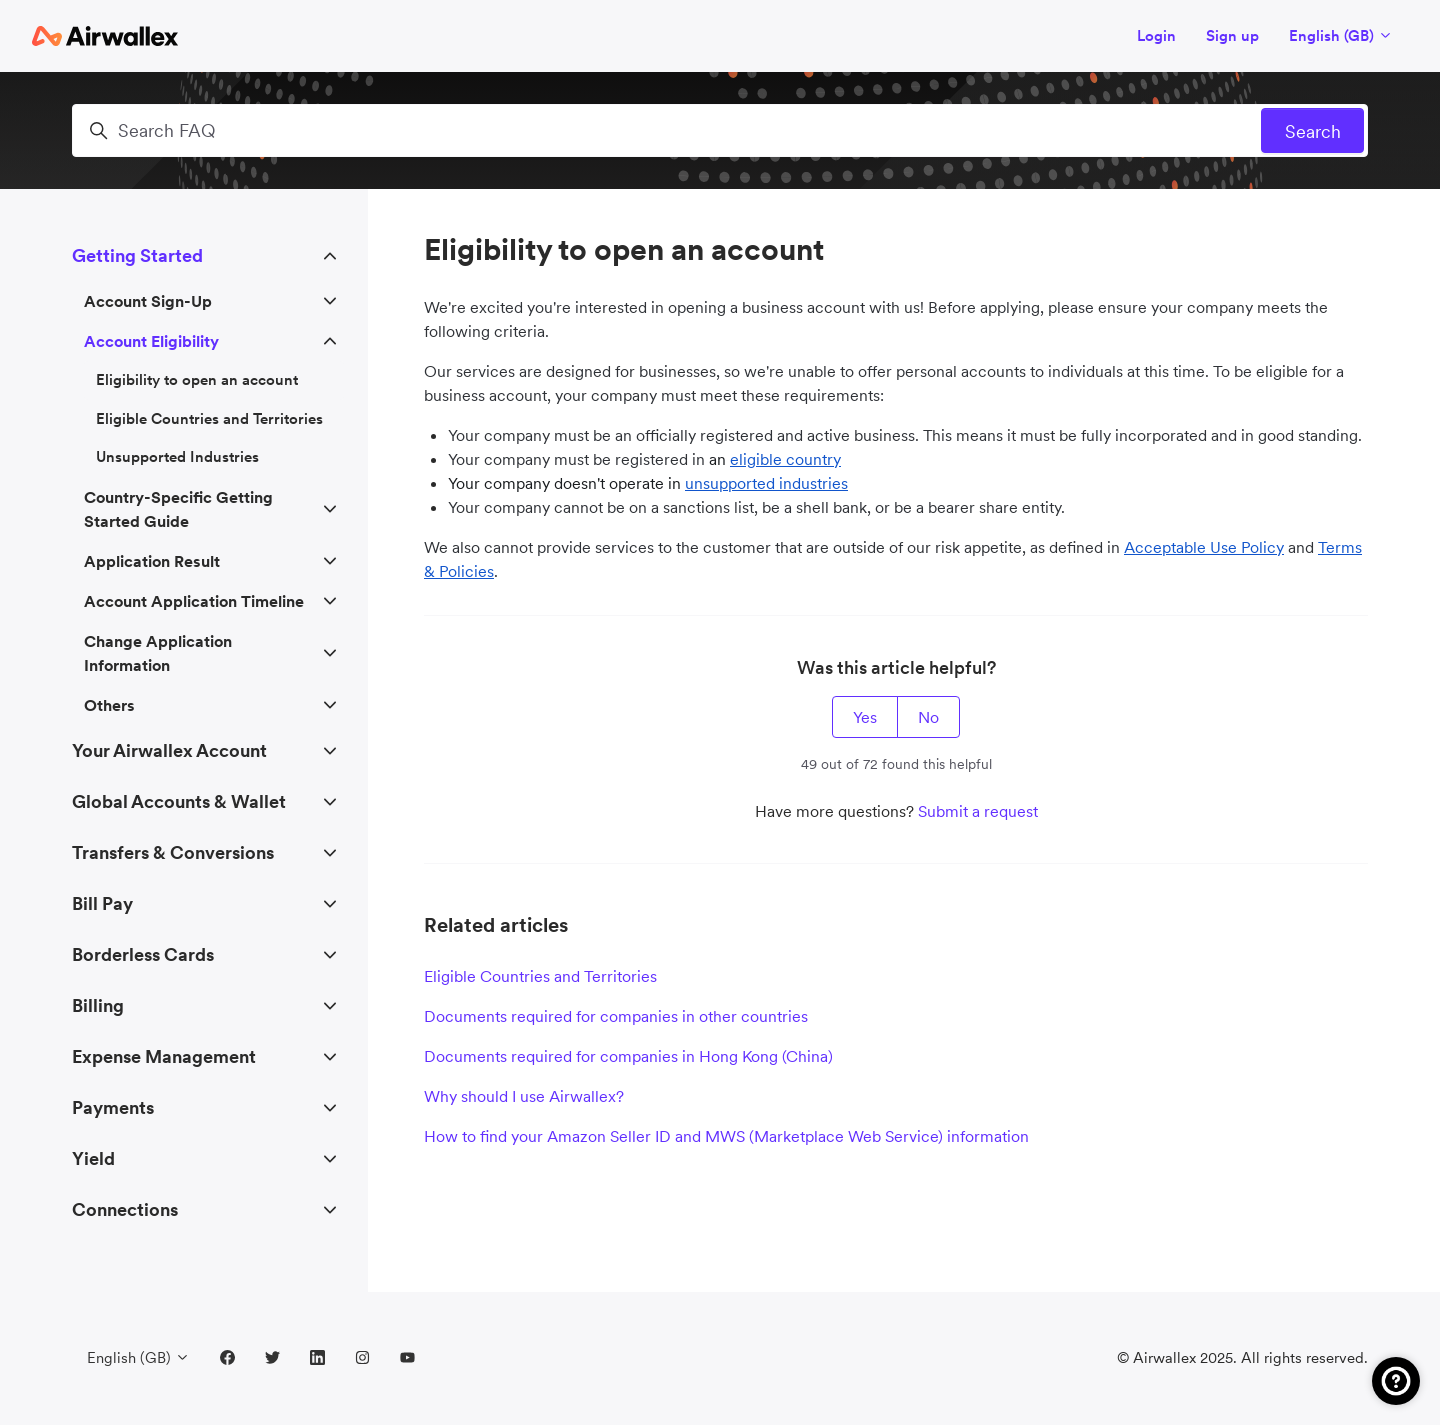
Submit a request (978, 811)
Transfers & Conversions (173, 852)
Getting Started (137, 255)
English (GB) (1341, 35)
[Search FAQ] (720, 130)
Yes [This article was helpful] (865, 717)
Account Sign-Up (148, 301)
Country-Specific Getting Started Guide (178, 509)
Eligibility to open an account (197, 379)
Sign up (1232, 35)
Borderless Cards (143, 954)
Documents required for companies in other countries (616, 1016)
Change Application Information (158, 653)
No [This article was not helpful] (928, 717)
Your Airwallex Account (169, 750)
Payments (113, 1107)
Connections (125, 1209)
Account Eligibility (151, 341)
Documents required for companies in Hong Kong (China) (628, 1056)
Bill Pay (102, 903)
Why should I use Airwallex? (524, 1096)
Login (1156, 35)
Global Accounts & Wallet (179, 801)
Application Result (152, 561)
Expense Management (164, 1056)
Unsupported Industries (177, 456)
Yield (93, 1158)
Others (109, 705)
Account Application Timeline (194, 601)
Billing (98, 1005)
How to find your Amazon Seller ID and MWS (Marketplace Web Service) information (726, 1136)
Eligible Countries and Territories (540, 976)
